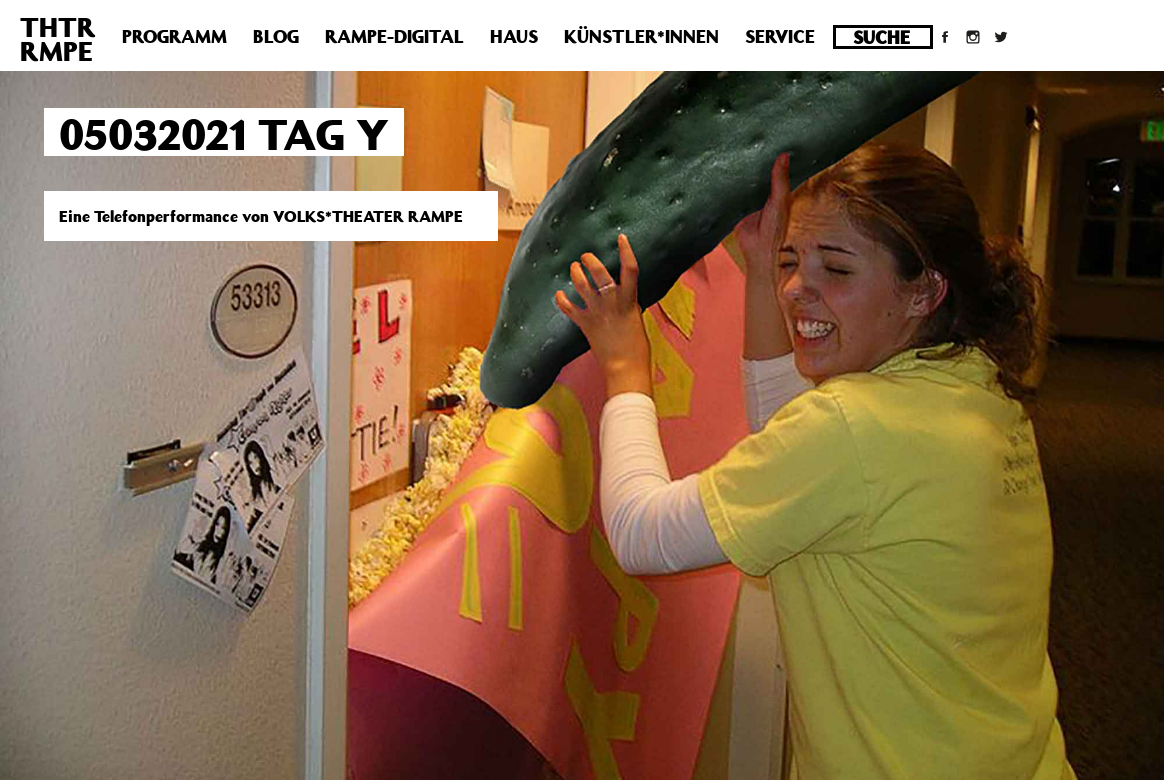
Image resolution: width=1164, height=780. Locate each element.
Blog (276, 36)
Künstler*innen (641, 36)
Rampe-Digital (394, 36)
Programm (174, 36)
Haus (514, 36)
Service (780, 36)
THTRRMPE (58, 38)
